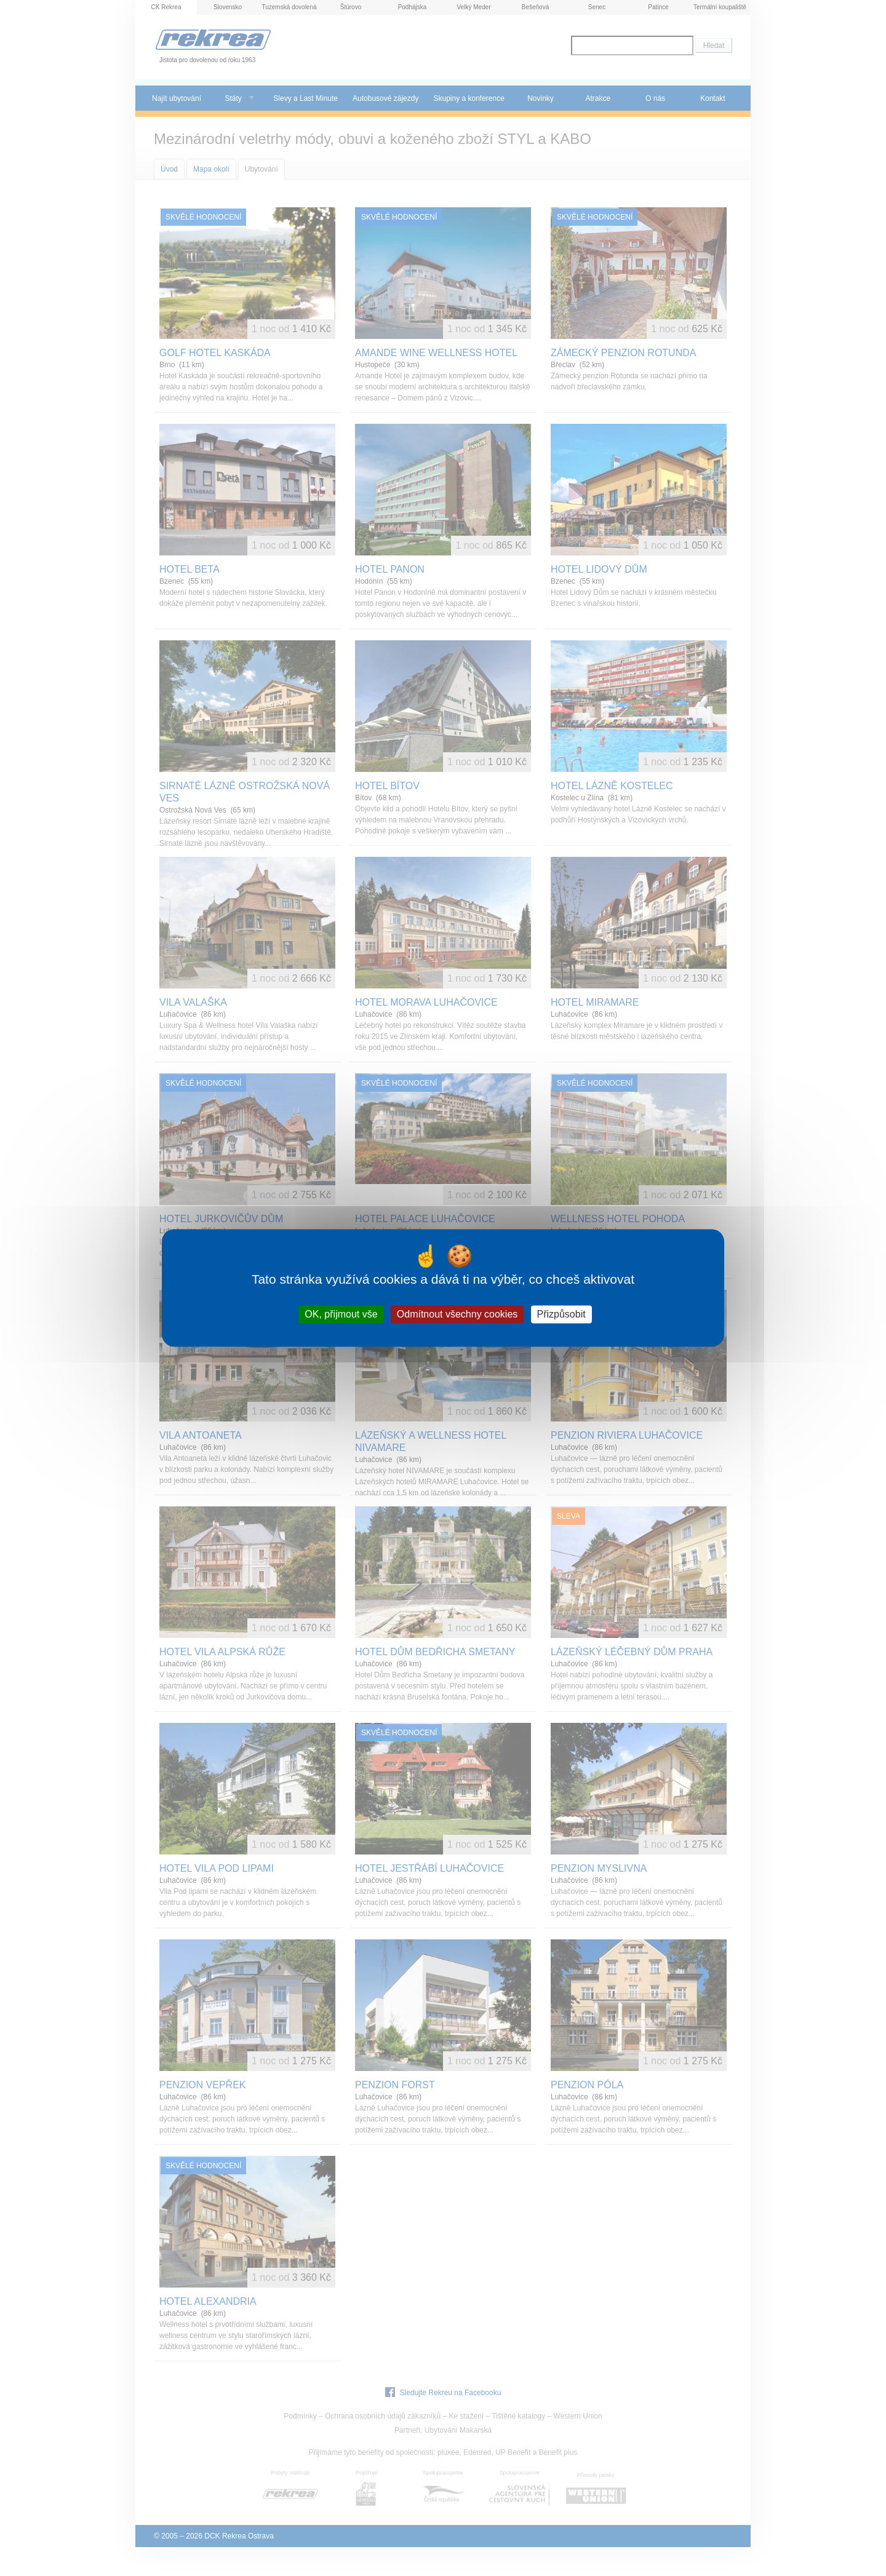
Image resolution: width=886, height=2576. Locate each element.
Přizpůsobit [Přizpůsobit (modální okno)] (561, 1314)
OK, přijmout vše (341, 1314)
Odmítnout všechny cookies (457, 1314)
